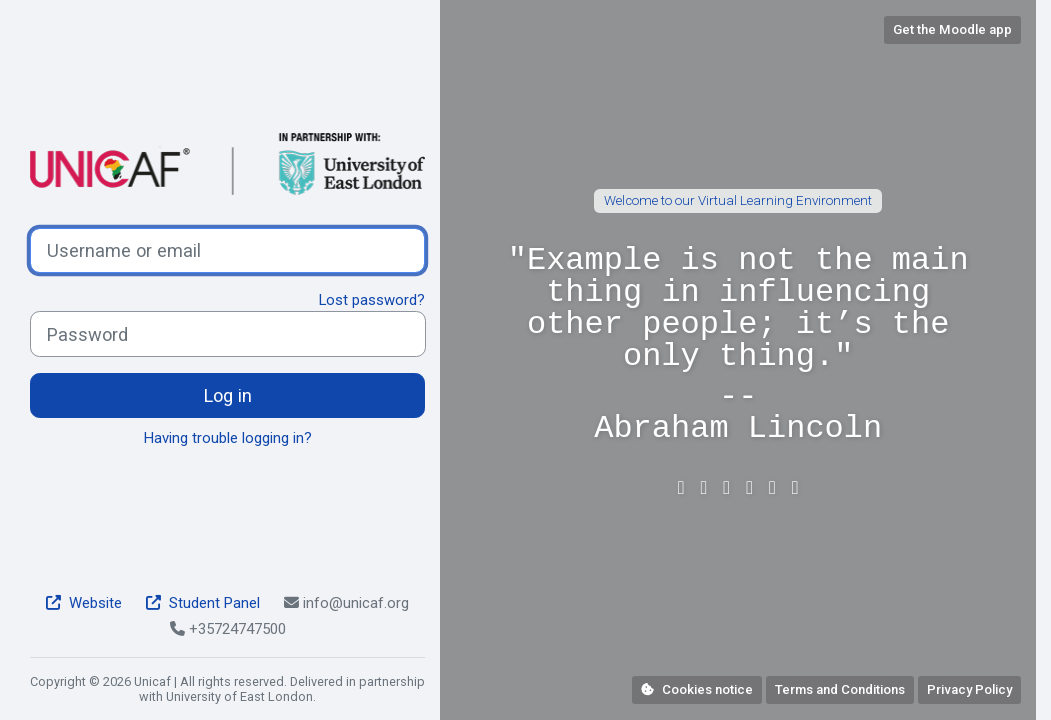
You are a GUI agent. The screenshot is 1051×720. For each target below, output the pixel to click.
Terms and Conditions (840, 689)
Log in (228, 395)
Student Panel (203, 603)
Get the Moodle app (952, 29)
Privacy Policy (969, 689)
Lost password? (372, 300)
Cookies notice (697, 689)
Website (84, 603)
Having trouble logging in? (228, 438)
